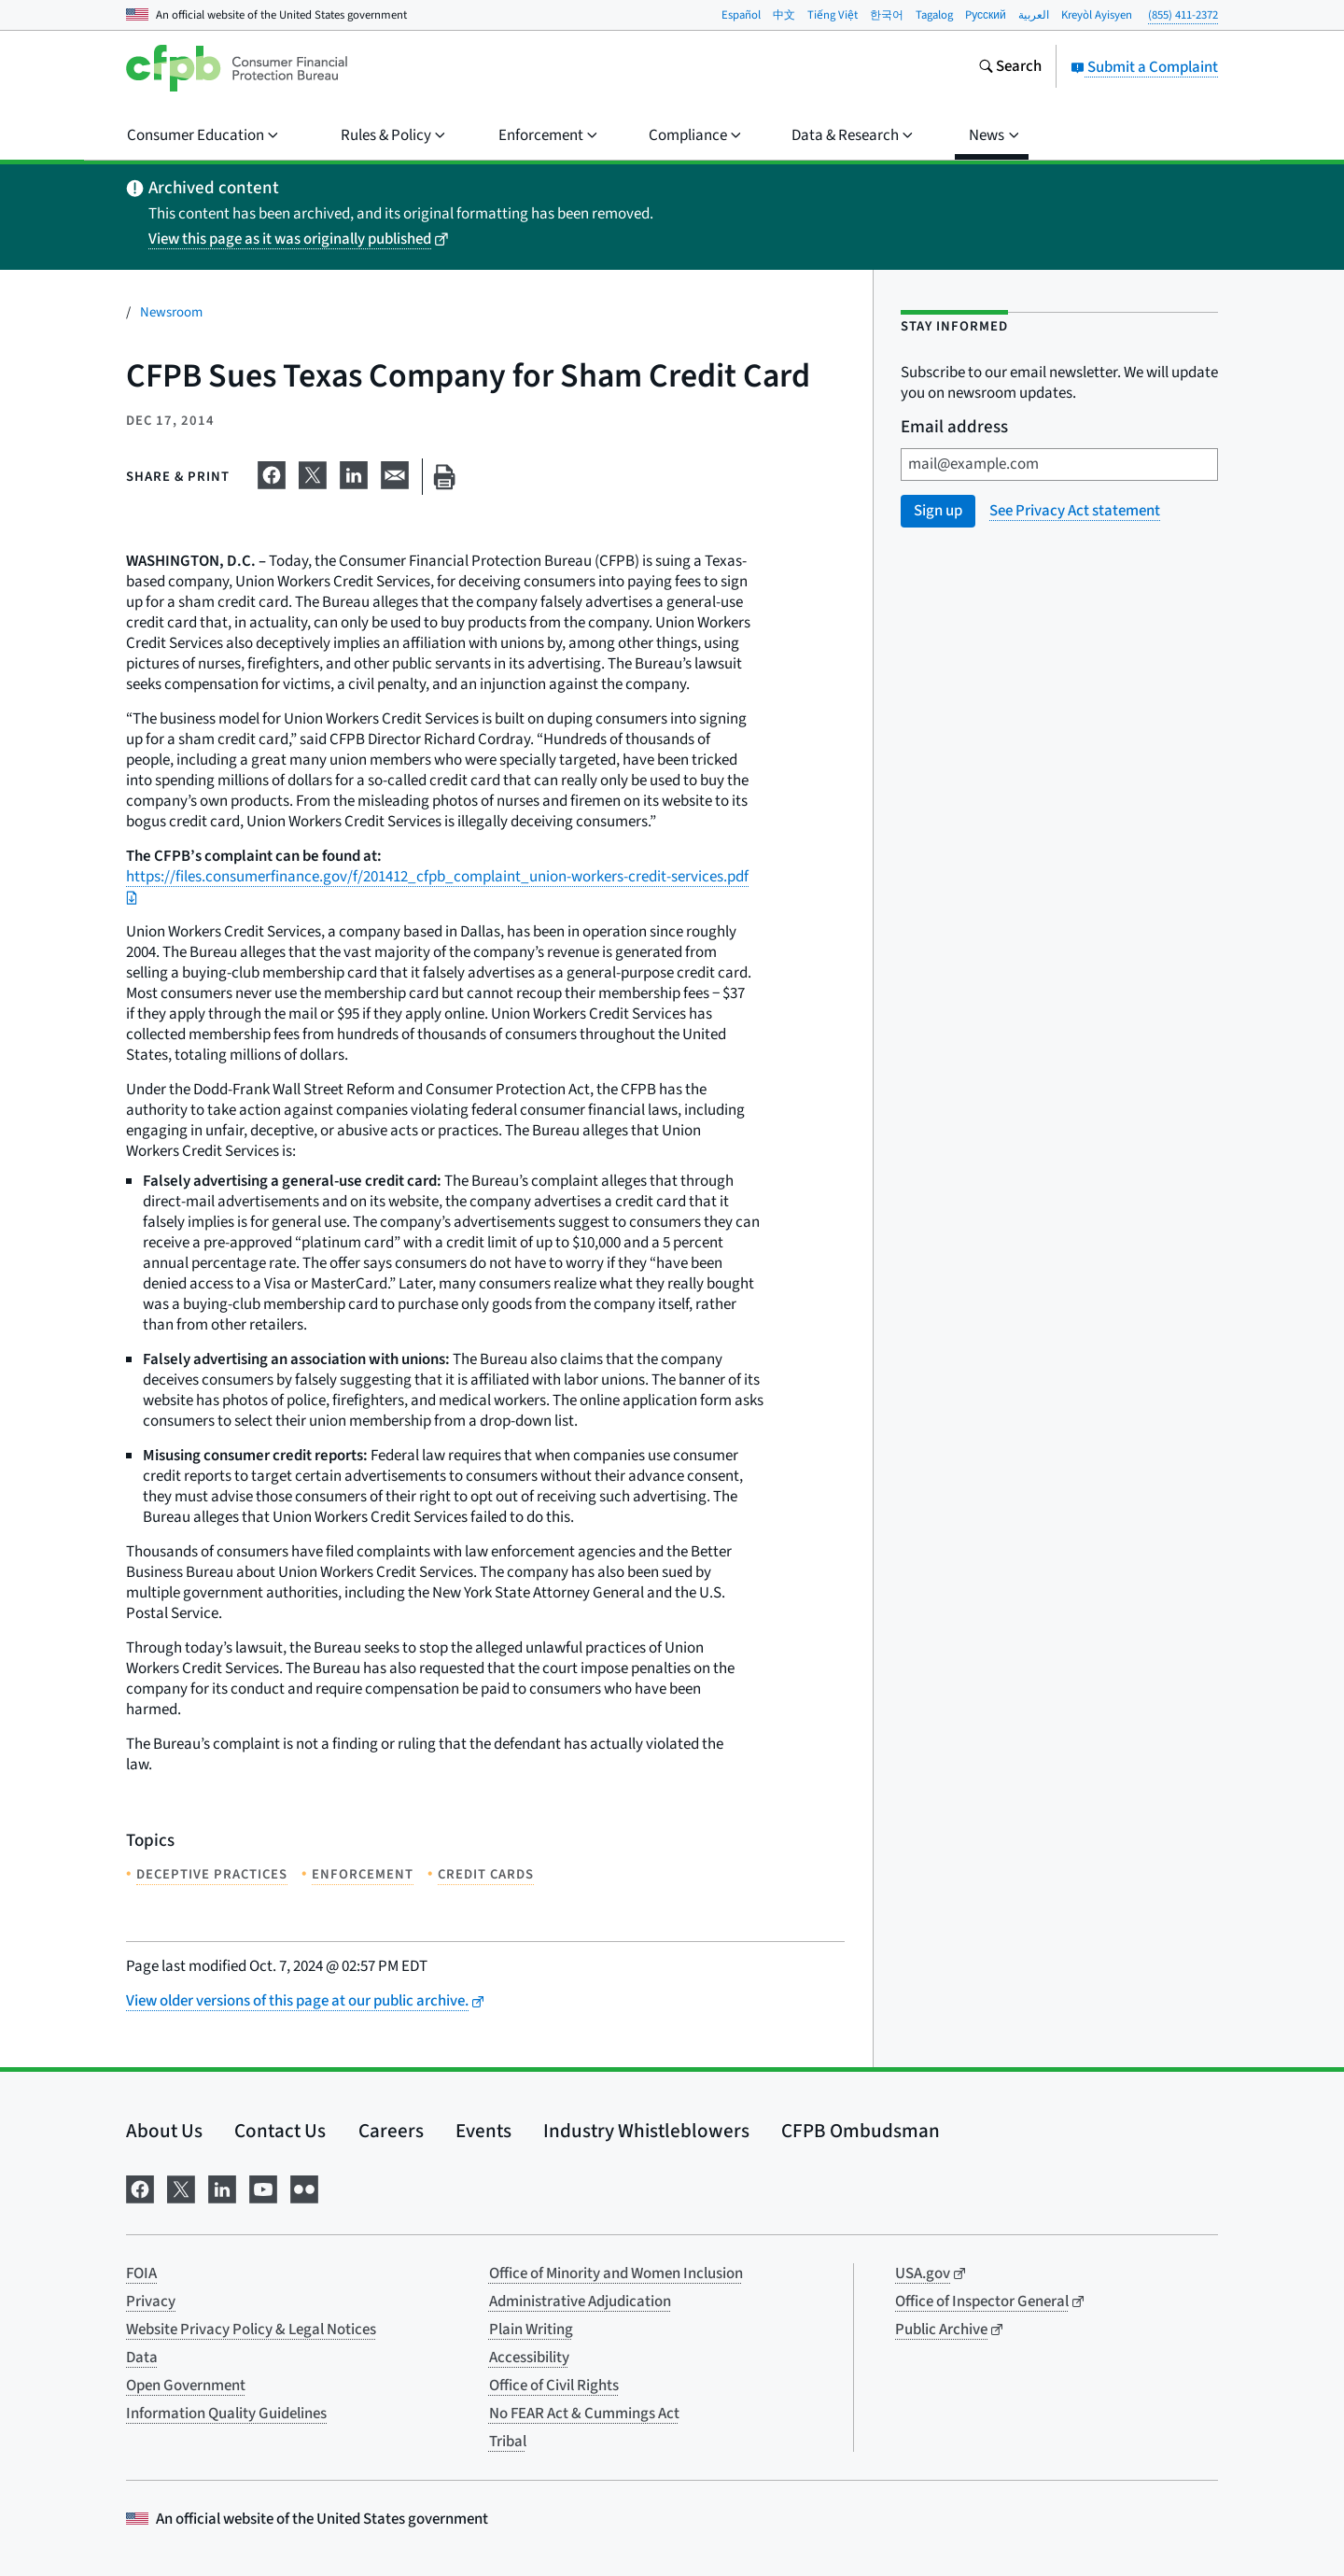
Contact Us (280, 2131)
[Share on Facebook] (272, 473)
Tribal (507, 2441)
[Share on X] (313, 473)
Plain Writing (531, 2329)
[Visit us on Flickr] (304, 2187)
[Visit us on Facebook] (140, 2187)
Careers (391, 2131)
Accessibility (529, 2357)
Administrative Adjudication (580, 2301)
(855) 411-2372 (1183, 15)
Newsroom (171, 312)
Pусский (985, 15)
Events (483, 2131)
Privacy (150, 2301)
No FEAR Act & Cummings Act (584, 2413)
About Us (164, 2131)
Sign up (938, 511)
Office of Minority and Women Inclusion (616, 2273)
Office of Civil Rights (554, 2385)
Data (142, 2357)
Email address (954, 428)
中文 (784, 15)
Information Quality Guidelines (226, 2413)
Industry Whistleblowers (646, 2131)
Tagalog (934, 15)
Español (741, 15)
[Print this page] (444, 476)
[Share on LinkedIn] (354, 473)
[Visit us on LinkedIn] (222, 2187)
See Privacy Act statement (1074, 511)
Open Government (185, 2385)
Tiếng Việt (832, 15)
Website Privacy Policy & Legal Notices (251, 2329)
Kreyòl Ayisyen (1096, 15)
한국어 (886, 15)
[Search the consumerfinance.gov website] (1010, 68)
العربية (1033, 15)
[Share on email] (395, 473)
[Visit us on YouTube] (263, 2187)
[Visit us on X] (181, 2187)
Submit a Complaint (1144, 67)
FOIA (141, 2273)
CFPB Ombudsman (860, 2131)
